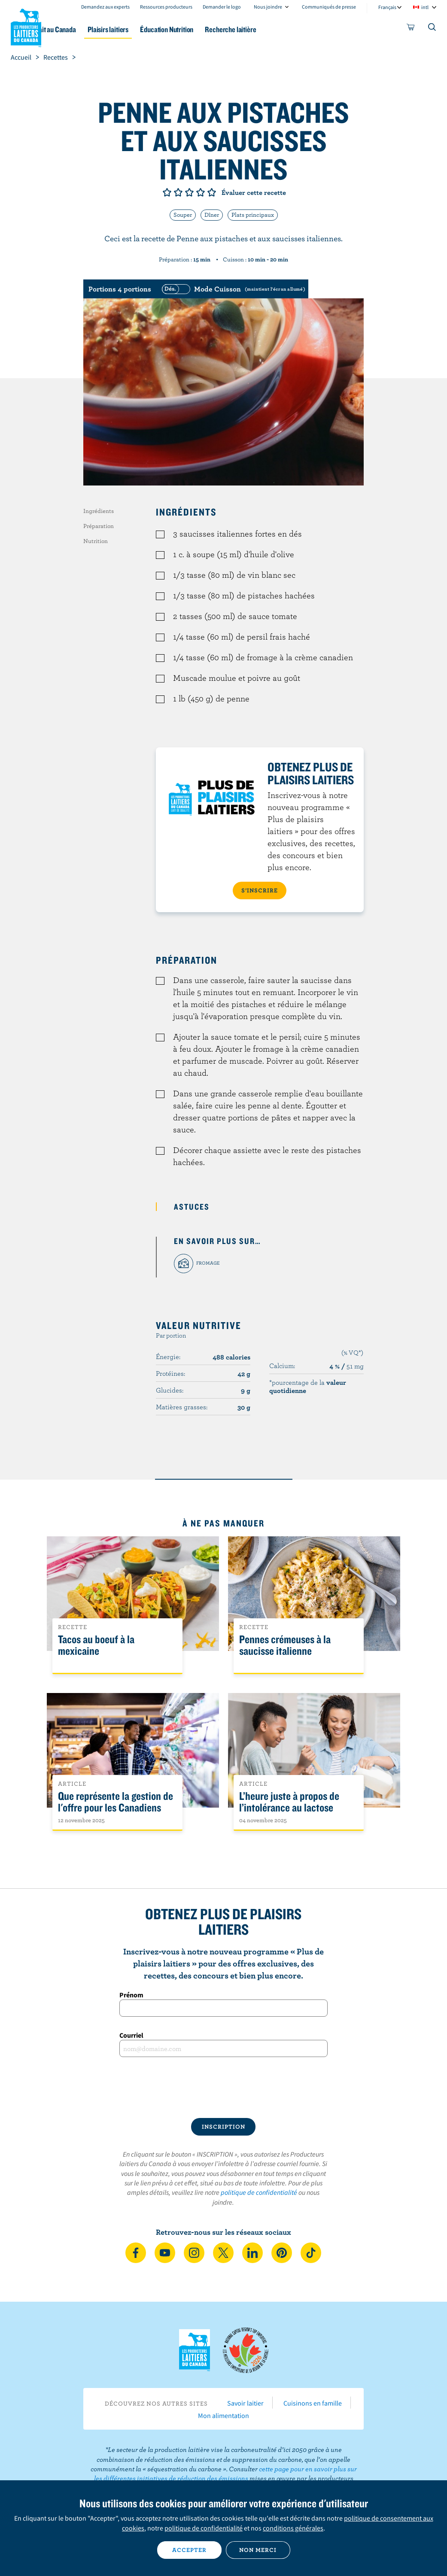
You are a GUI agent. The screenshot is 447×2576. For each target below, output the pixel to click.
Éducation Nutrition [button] (210, 29)
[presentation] (223, 2087)
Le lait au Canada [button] (84, 29)
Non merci (258, 2549)
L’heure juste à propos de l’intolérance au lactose (289, 1802)
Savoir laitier (245, 2403)
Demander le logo (222, 6)
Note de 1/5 (167, 192)
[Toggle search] (432, 29)
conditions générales (293, 2528)
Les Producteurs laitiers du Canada (26, 26)
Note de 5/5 (211, 192)
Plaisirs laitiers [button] (146, 29)
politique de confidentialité (259, 2192)
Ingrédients (98, 510)
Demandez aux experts (105, 6)
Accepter (189, 2549)
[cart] (411, 29)
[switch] (232, 288)
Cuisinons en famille (312, 2403)
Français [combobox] (387, 7)
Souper (182, 214)
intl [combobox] (425, 7)
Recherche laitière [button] (280, 29)
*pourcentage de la (307, 1386)
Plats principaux (252, 214)
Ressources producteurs (166, 6)
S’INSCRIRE (259, 890)
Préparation (98, 525)
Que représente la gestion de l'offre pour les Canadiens (115, 1802)
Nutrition (95, 540)
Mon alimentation (223, 2415)
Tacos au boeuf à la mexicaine (96, 1645)
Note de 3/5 (189, 192)
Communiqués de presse (329, 6)
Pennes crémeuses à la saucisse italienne (285, 1645)
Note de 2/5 (178, 192)
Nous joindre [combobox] (268, 6)
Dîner (211, 214)
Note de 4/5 (200, 192)
